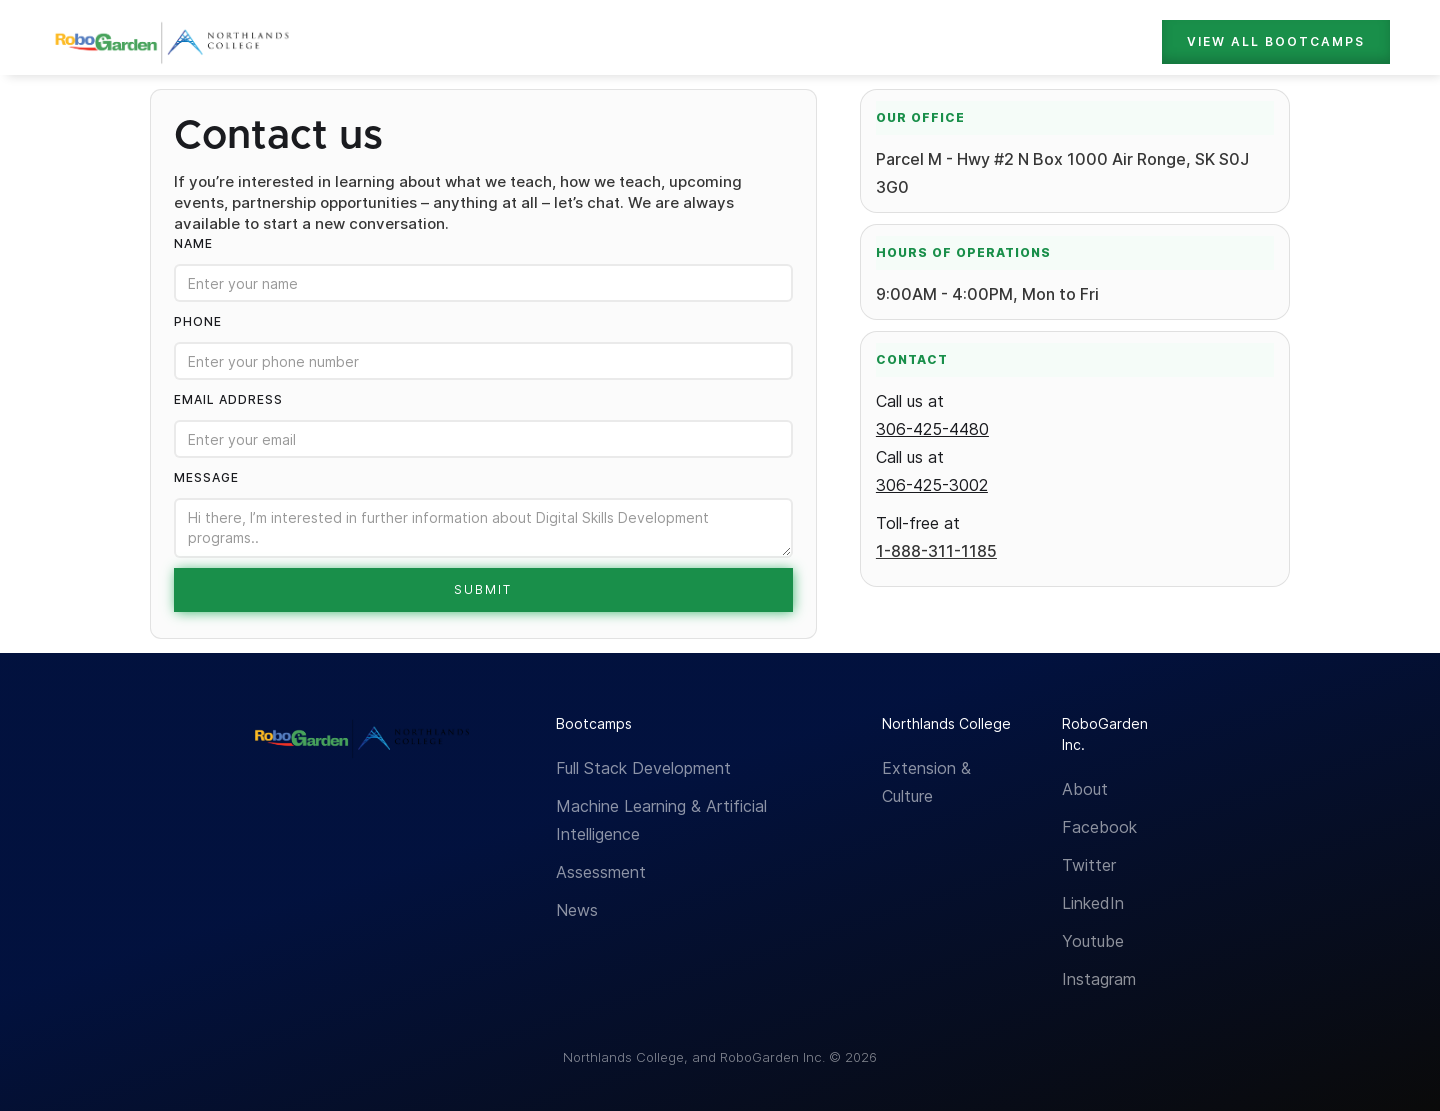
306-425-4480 (932, 429)
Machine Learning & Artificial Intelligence (661, 820)
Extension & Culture (926, 782)
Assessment (601, 872)
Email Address (228, 399)
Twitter (1089, 865)
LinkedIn (1093, 903)
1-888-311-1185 (936, 551)
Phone (198, 321)
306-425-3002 (932, 485)
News (577, 910)
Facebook (1099, 827)
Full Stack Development (643, 768)
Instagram (1099, 979)
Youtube (1093, 941)
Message (206, 477)
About (1085, 789)
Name (193, 243)
